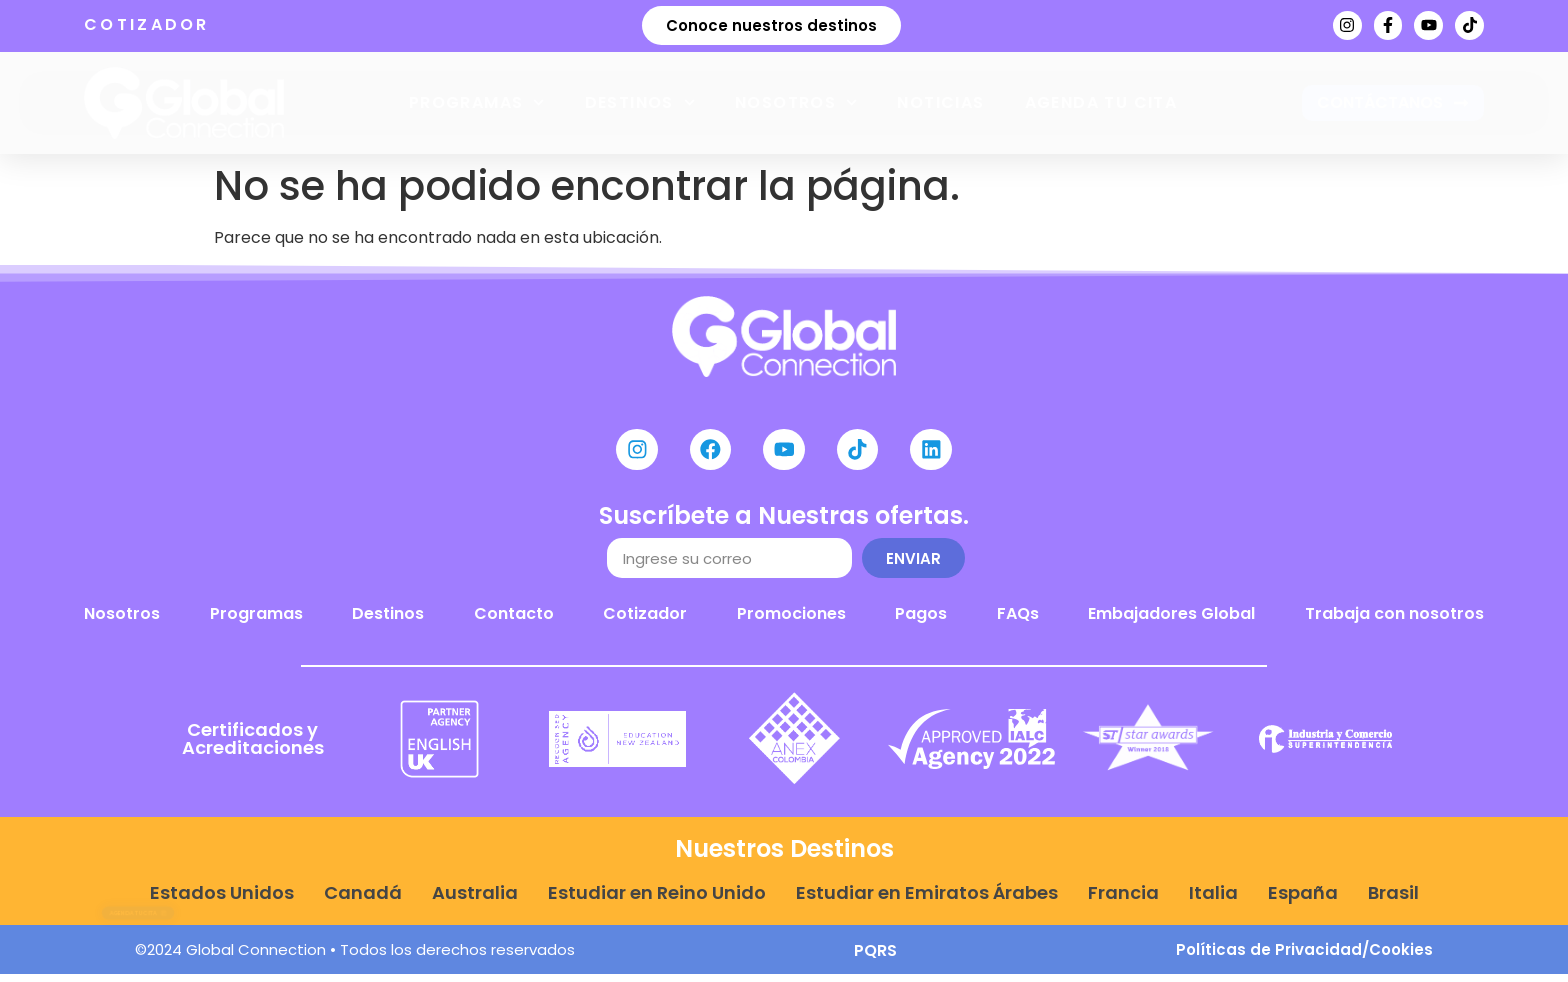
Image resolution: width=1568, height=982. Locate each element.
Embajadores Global (1171, 622)
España (1303, 901)
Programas (477, 102)
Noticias (940, 102)
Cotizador (645, 622)
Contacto (514, 622)
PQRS (875, 958)
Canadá (363, 901)
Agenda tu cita (1101, 102)
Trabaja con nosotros (1394, 622)
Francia (1123, 901)
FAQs (1018, 622)
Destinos (640, 102)
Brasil (1393, 901)
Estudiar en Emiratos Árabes (927, 901)
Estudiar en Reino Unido (657, 901)
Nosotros (796, 102)
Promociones (791, 622)
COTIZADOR (147, 24)
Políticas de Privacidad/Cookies (1304, 957)
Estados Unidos (222, 901)
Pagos (921, 622)
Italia (1213, 901)
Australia (475, 901)
